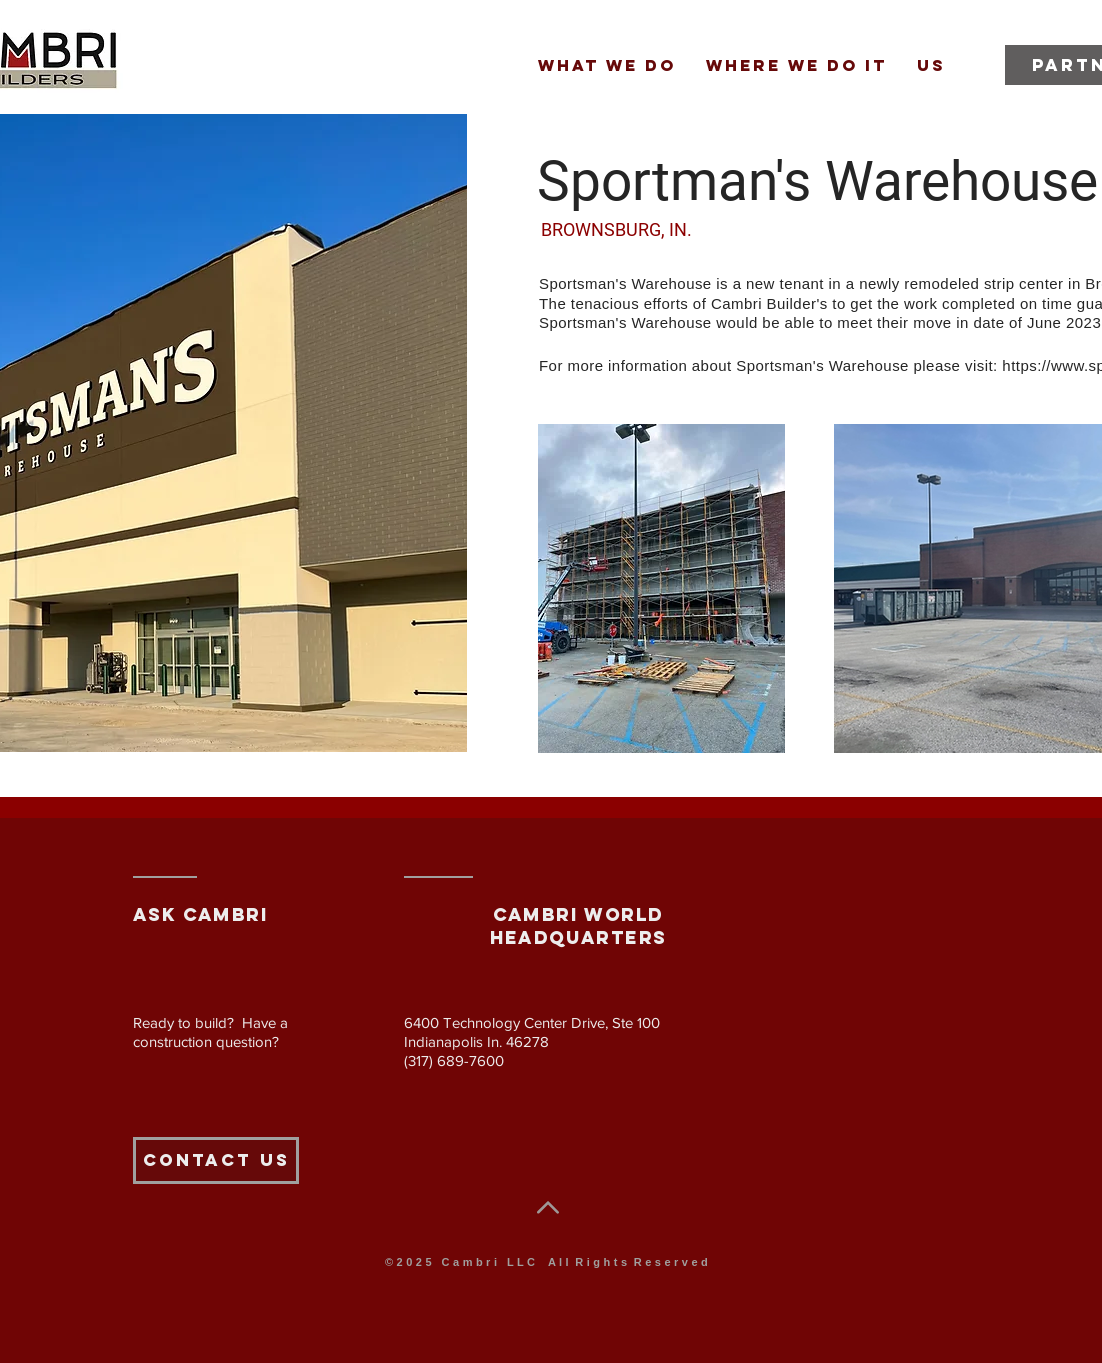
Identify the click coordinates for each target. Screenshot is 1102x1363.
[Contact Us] (216, 1160)
